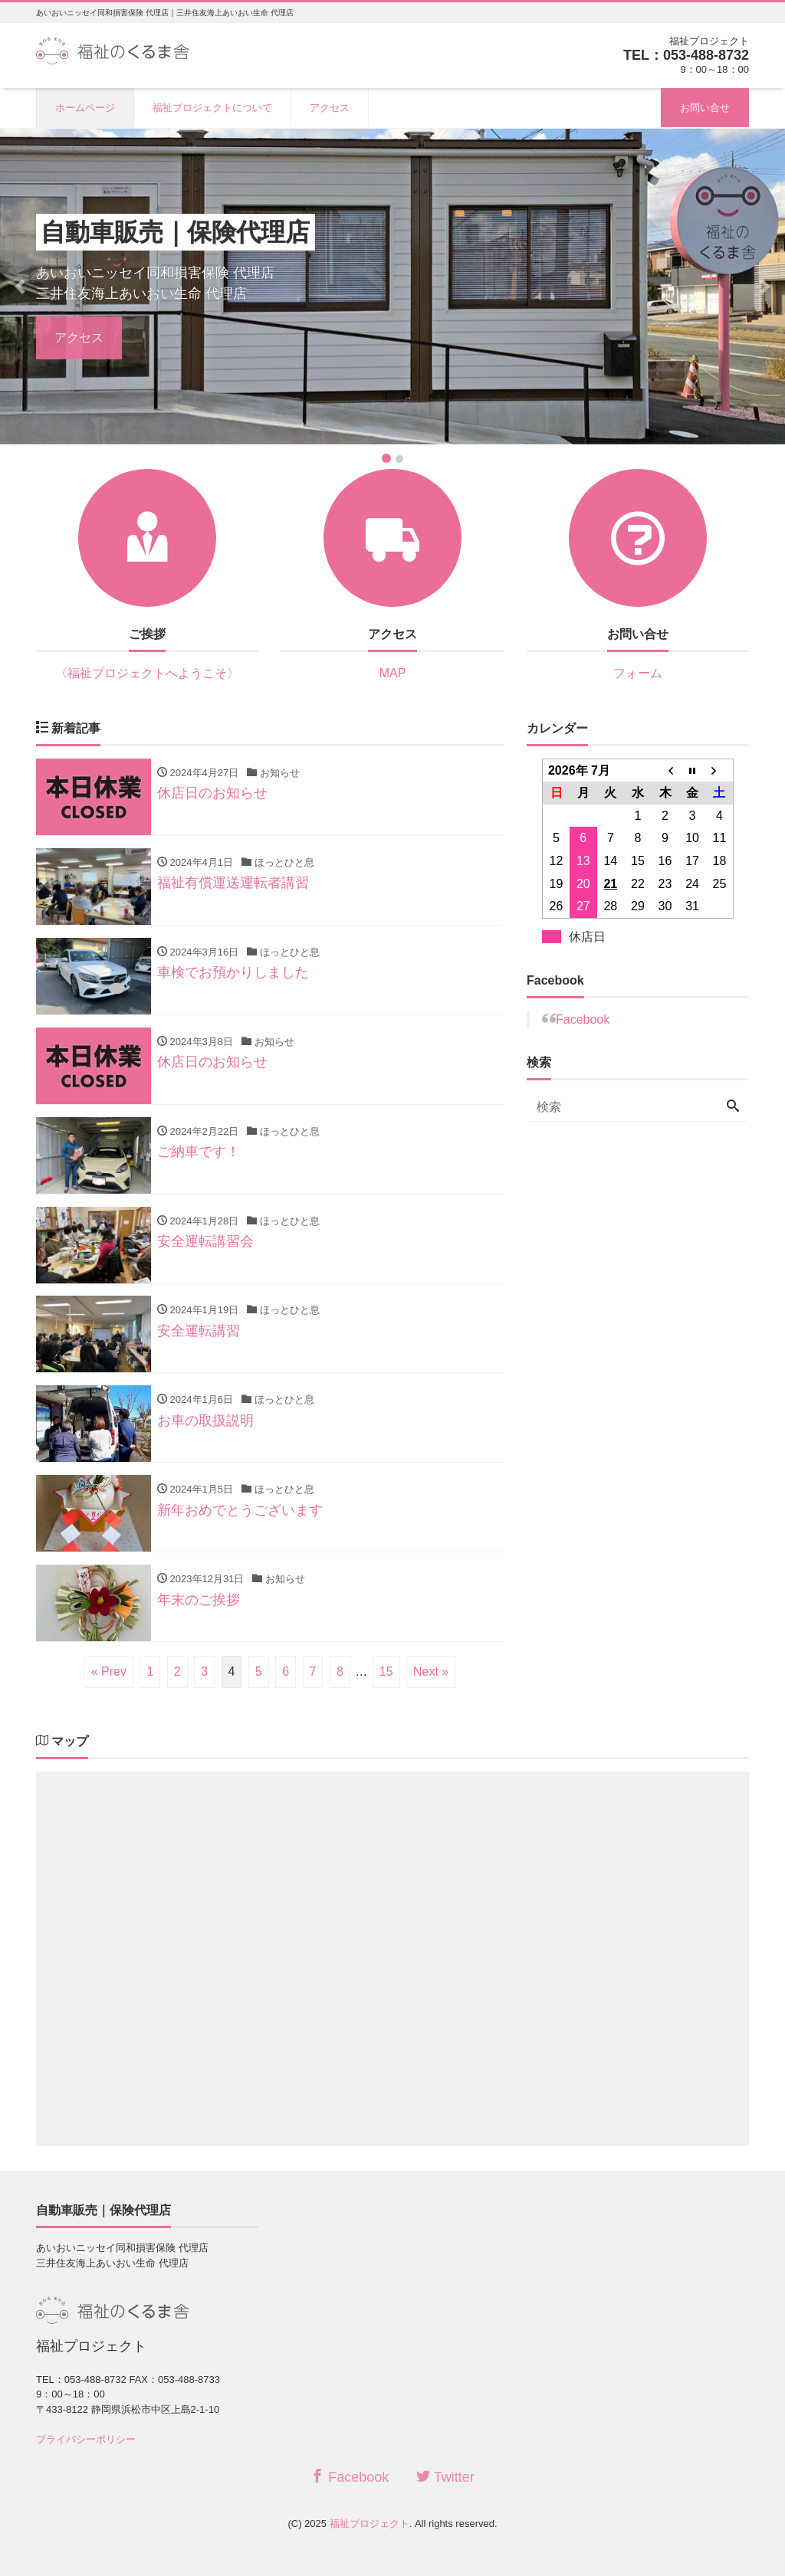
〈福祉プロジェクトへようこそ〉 (147, 673)
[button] (19, 286)
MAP (392, 673)
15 (386, 1672)
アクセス (330, 107)
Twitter (445, 2477)
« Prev (108, 1672)
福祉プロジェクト (369, 2524)
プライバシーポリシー (86, 2439)
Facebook (582, 1019)
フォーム (637, 673)
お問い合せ (705, 107)
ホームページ (85, 107)
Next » (430, 1672)
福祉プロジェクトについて (212, 107)
